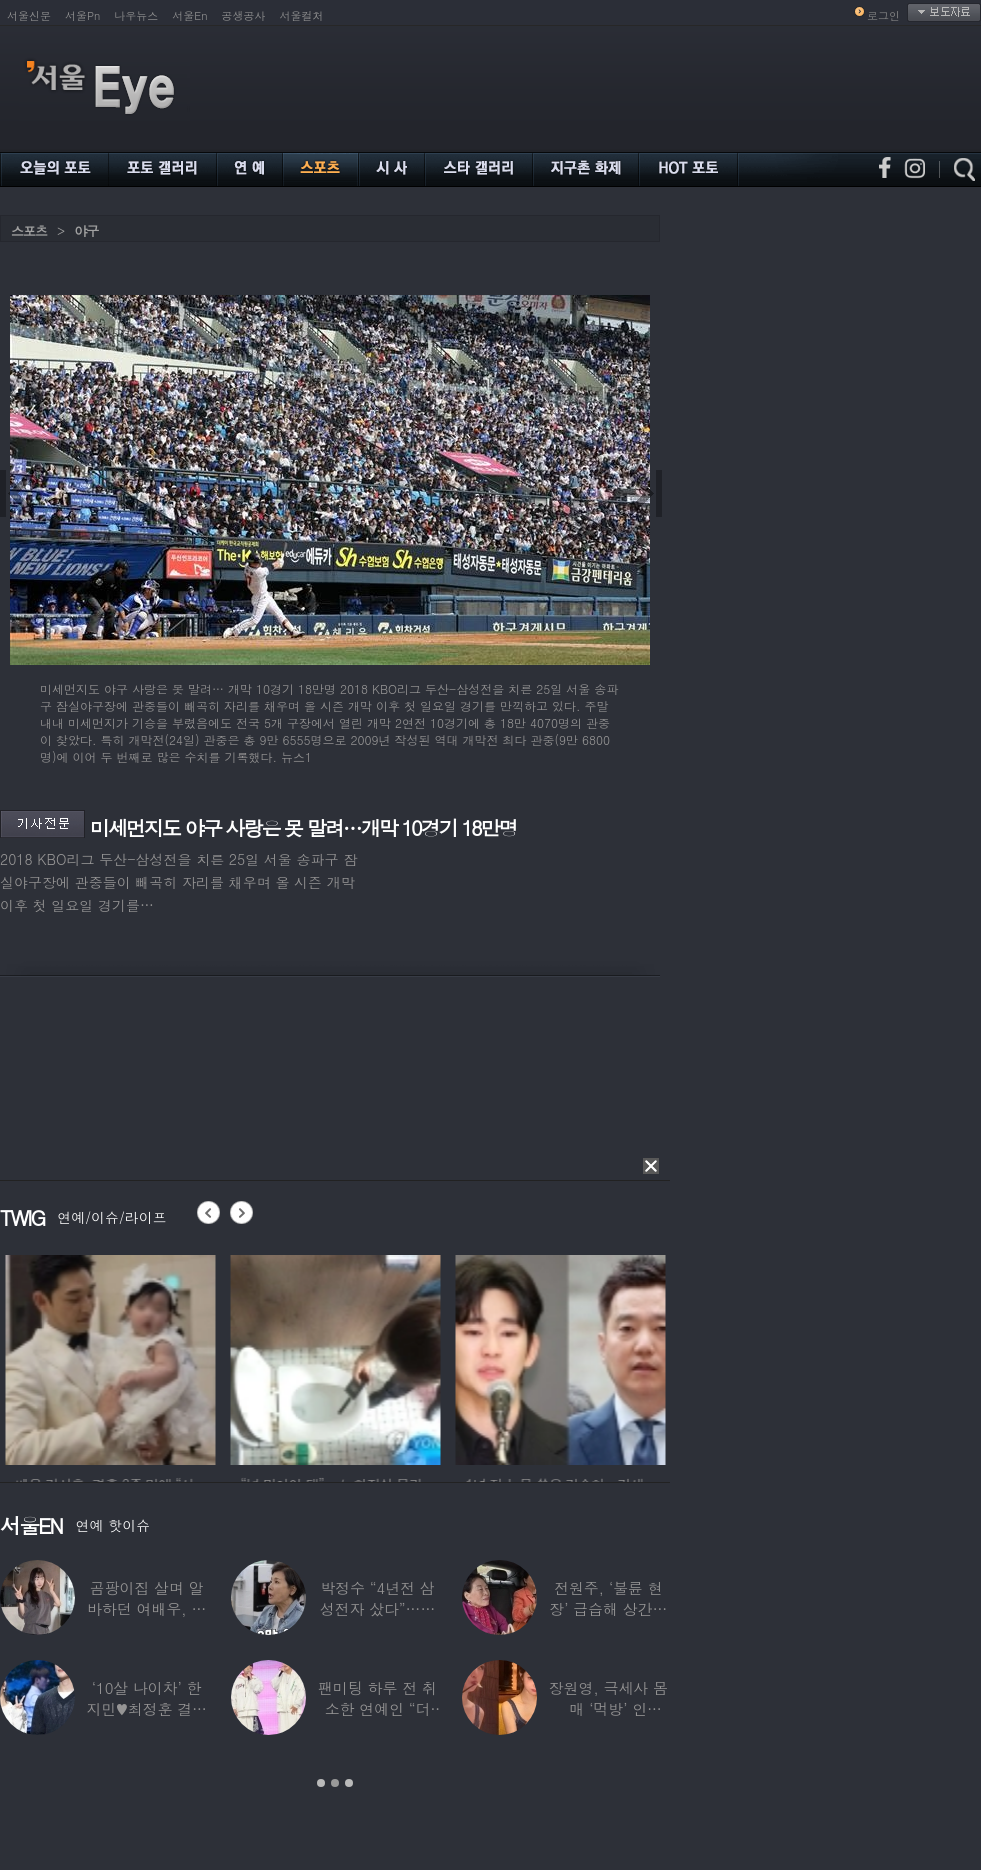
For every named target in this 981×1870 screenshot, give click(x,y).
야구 (86, 230)
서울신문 (29, 15)
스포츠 (29, 230)
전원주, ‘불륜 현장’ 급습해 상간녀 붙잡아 (608, 1608)
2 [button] (335, 1783)
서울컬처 (302, 15)
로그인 (883, 15)
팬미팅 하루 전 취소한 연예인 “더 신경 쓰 (377, 1708)
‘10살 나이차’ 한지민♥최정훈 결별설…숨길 (146, 1708)
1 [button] (321, 1783)
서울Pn (82, 15)
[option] (214, 1357)
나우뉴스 (136, 15)
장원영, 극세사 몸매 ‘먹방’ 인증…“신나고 (608, 1708)
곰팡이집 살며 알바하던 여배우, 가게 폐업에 (146, 1608)
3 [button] (349, 1783)
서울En (189, 15)
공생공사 (244, 15)
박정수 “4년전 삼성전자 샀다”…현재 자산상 (378, 1608)
